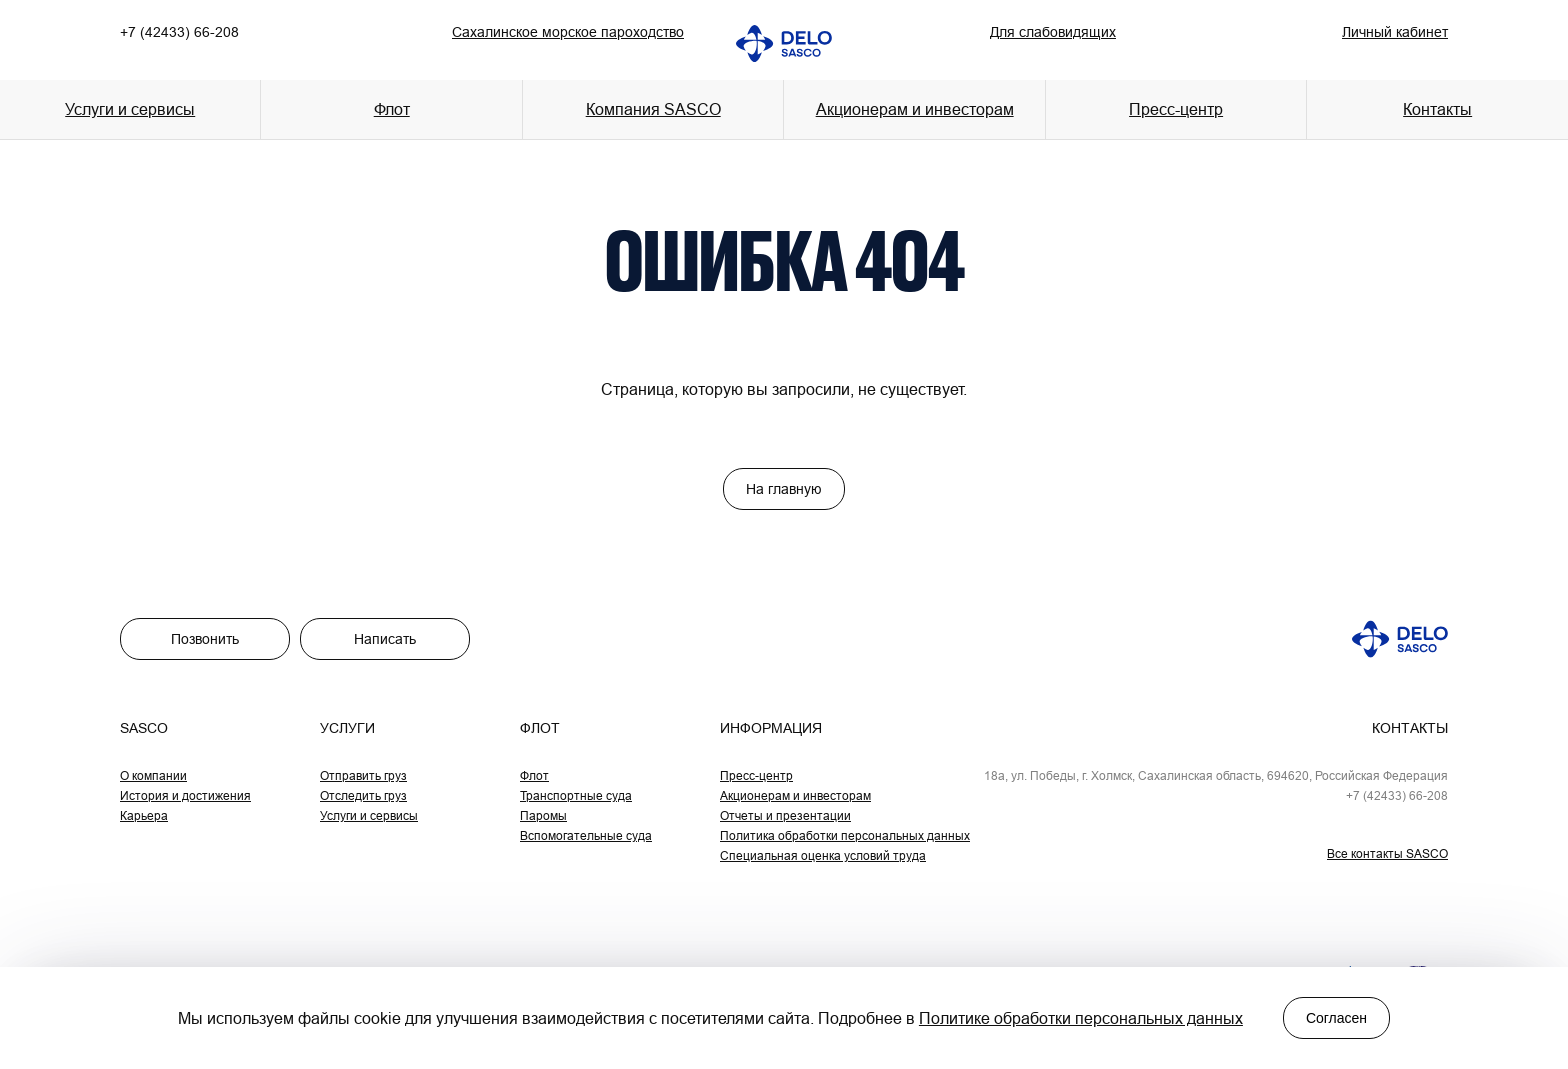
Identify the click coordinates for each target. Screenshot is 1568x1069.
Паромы (543, 815)
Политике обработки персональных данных (1081, 1018)
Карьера (144, 815)
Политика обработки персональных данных (845, 835)
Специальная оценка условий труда (823, 855)
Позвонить (205, 639)
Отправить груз (363, 775)
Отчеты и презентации (785, 815)
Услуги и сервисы (369, 815)
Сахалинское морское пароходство (568, 32)
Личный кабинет (1395, 32)
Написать (385, 639)
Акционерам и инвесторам (915, 109)
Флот (534, 775)
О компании (153, 775)
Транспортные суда (576, 795)
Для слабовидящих (1053, 32)
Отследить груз (363, 795)
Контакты (1437, 109)
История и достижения (185, 795)
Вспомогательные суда (586, 835)
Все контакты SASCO (1387, 853)
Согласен (1336, 1018)
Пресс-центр (756, 775)
